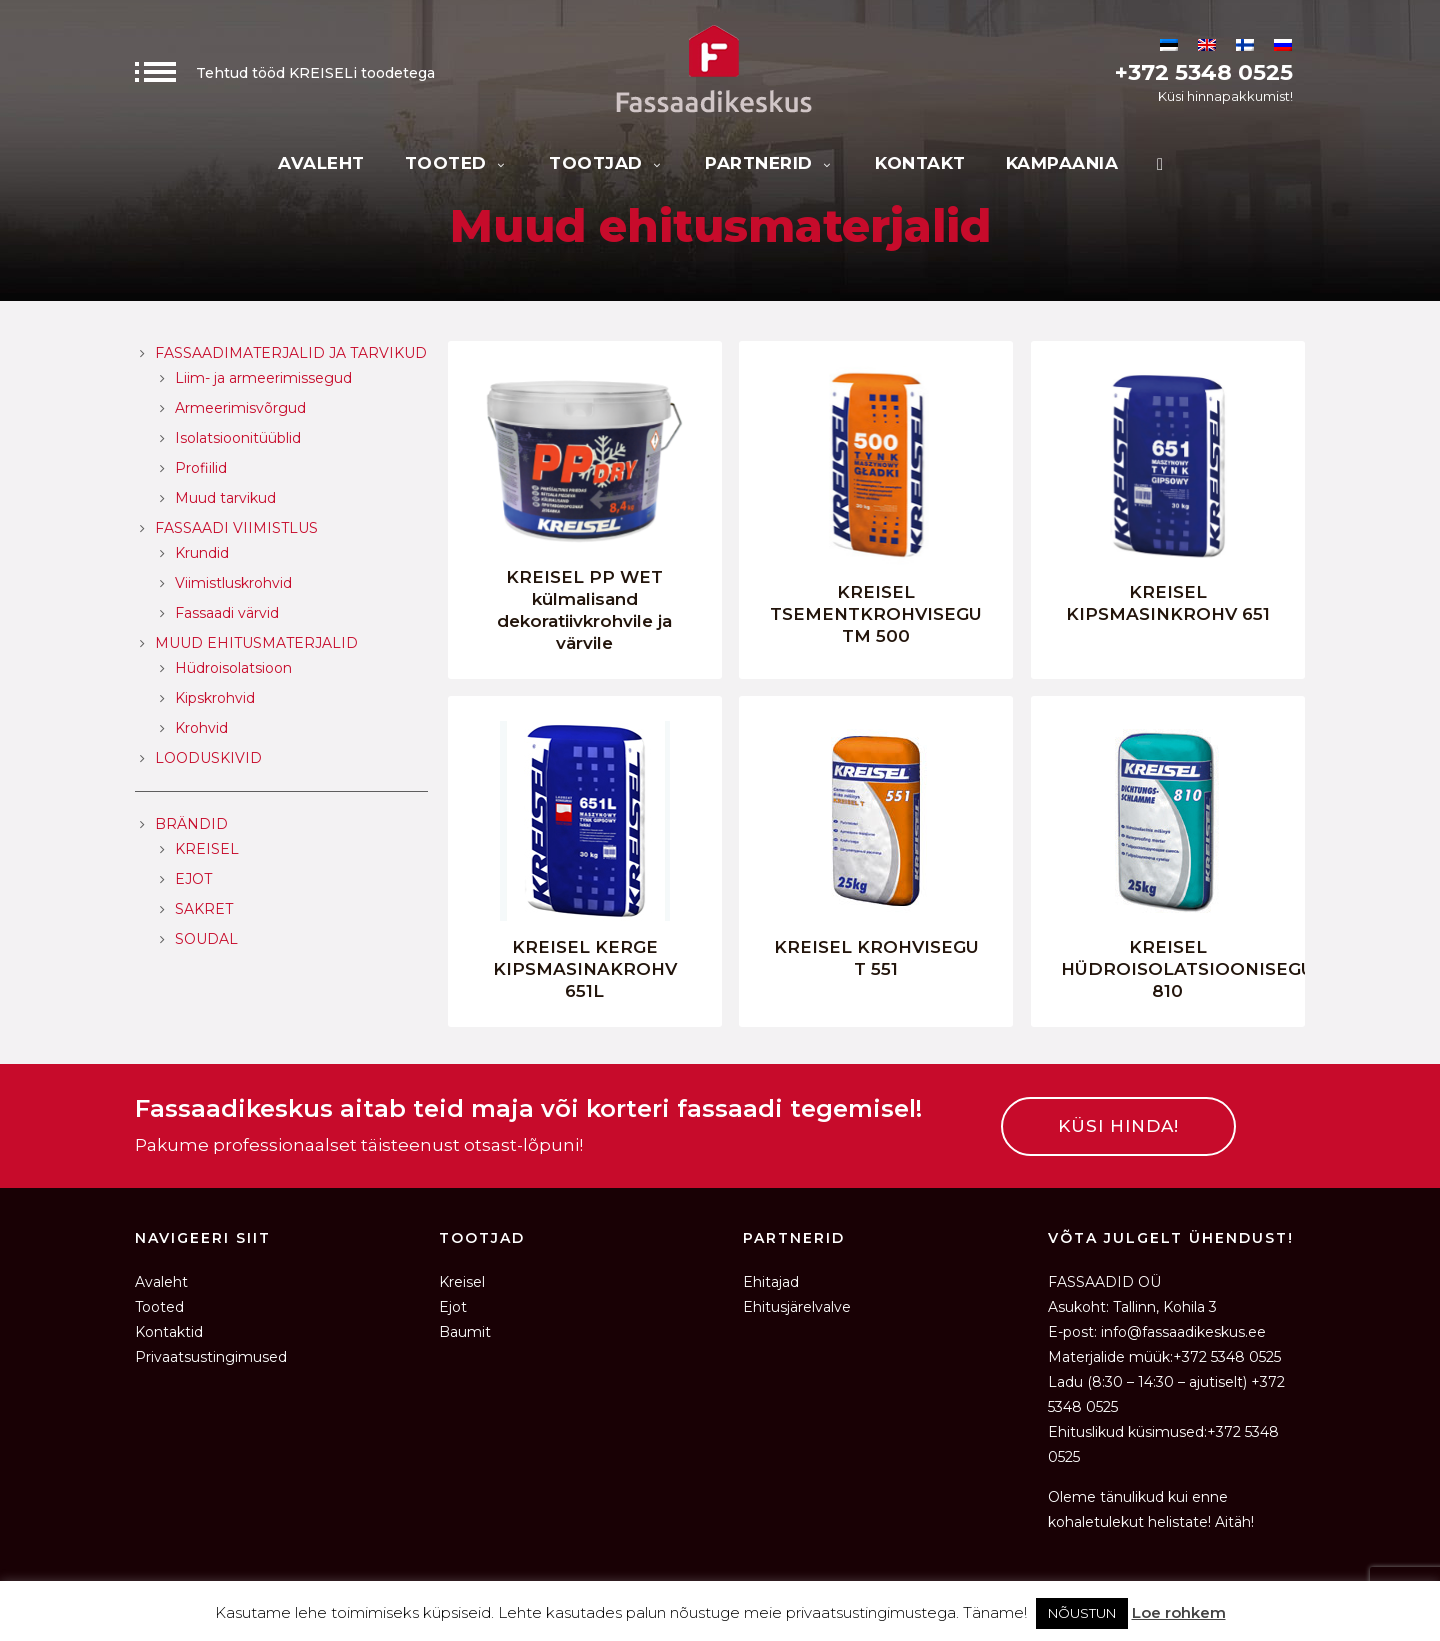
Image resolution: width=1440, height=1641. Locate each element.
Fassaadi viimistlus (236, 528)
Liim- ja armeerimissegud (263, 378)
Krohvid (201, 728)
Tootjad (607, 163)
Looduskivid (208, 758)
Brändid (191, 824)
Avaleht (321, 163)
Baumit (465, 1332)
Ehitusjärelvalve (797, 1307)
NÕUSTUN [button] (1082, 1613)
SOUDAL (206, 939)
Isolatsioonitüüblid (238, 438)
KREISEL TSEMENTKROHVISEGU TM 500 (876, 614)
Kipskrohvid (215, 698)
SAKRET (204, 909)
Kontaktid (169, 1332)
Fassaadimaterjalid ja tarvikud (291, 353)
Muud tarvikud (225, 498)
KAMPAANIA (1062, 163)
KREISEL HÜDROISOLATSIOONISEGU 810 (1187, 969)
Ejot (453, 1307)
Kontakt (920, 163)
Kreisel (462, 1282)
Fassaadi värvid (227, 613)
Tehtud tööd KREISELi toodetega (285, 73)
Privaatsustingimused (211, 1357)
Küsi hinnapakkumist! (1225, 96)
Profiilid (201, 468)
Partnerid (770, 163)
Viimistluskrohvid (233, 583)
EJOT (193, 879)
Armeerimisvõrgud (240, 408)
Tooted (457, 163)
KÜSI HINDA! (1118, 1126)
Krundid (202, 553)
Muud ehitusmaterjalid (256, 643)
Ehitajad (771, 1282)
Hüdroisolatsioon (233, 668)
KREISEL (207, 849)
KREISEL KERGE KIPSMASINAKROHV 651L (585, 969)
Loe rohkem (1179, 1612)
